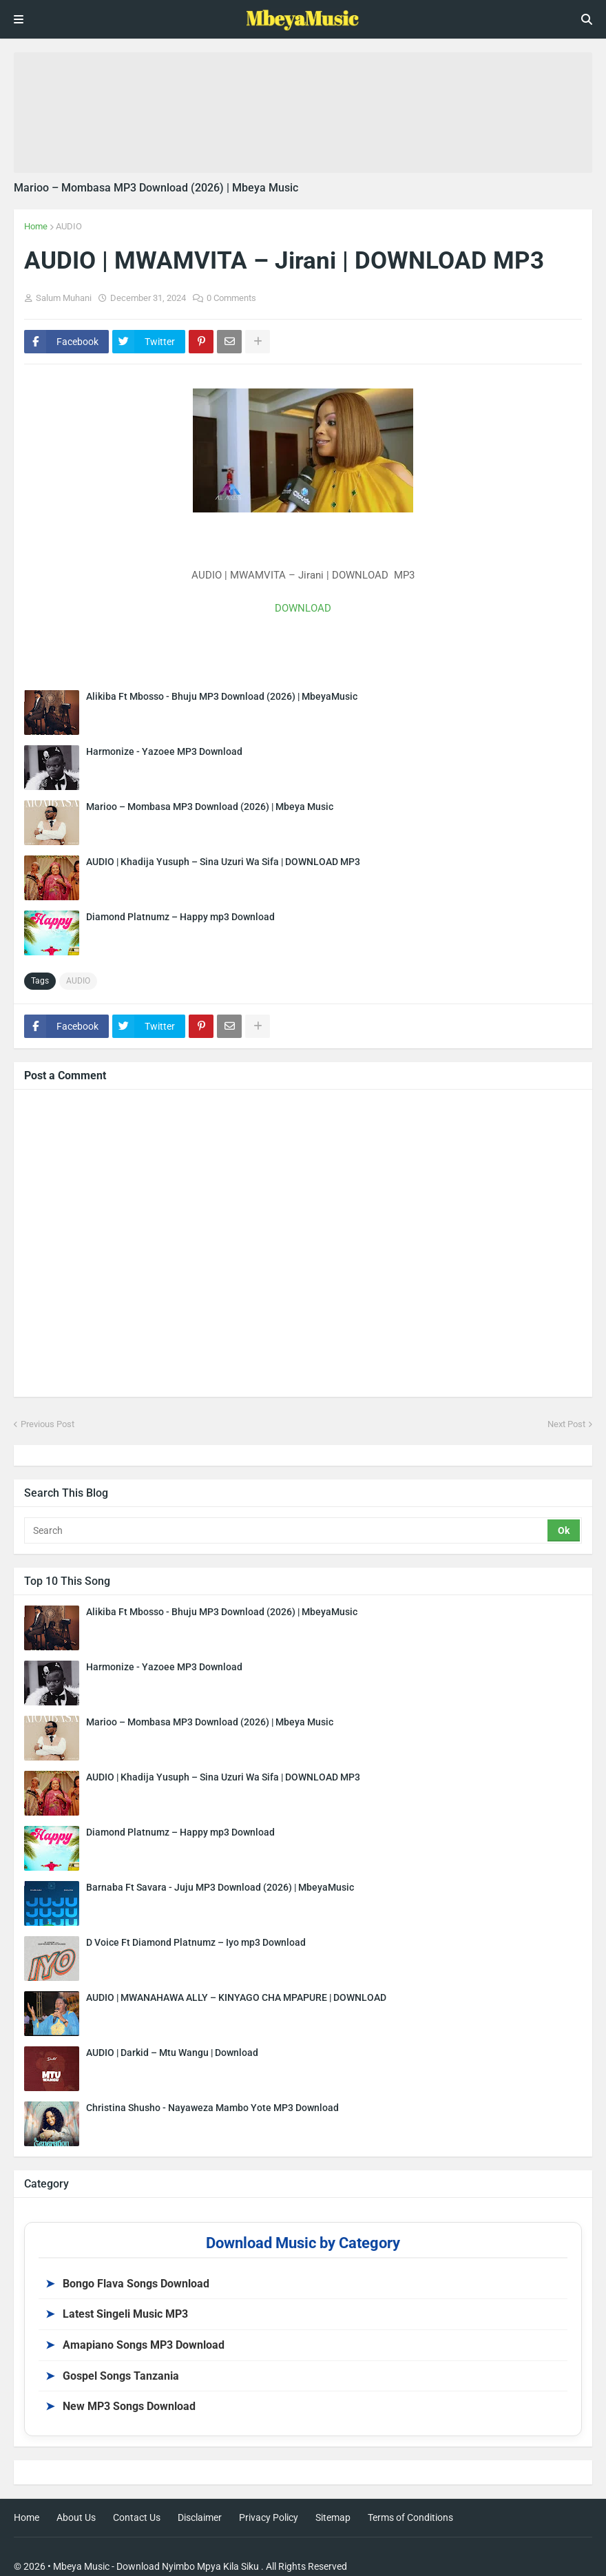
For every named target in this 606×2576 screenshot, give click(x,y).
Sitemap (333, 2517)
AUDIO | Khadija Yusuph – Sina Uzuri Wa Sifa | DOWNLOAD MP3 (223, 861)
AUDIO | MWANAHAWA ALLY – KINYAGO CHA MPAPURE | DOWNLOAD (236, 1997)
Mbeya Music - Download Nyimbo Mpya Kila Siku (156, 2566)
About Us (76, 2517)
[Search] (286, 1530)
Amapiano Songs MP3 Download (134, 2344)
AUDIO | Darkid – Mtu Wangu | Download (172, 2052)
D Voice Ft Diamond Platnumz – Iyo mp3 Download (196, 1942)
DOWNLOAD (303, 608)
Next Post (566, 1424)
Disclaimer (200, 2517)
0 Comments (231, 298)
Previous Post (47, 1424)
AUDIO (69, 226)
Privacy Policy (268, 2517)
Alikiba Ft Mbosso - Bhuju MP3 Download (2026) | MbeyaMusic (221, 696)
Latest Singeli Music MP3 (116, 2313)
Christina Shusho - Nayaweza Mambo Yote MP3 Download (212, 2107)
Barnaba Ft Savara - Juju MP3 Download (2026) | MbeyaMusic (220, 1887)
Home (36, 226)
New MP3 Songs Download (120, 2406)
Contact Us (136, 2517)
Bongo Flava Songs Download (127, 2283)
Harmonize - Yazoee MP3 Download (164, 751)
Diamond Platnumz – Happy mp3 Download (180, 916)
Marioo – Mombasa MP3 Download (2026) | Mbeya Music (156, 187)
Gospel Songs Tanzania (112, 2375)
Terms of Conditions (410, 2517)
